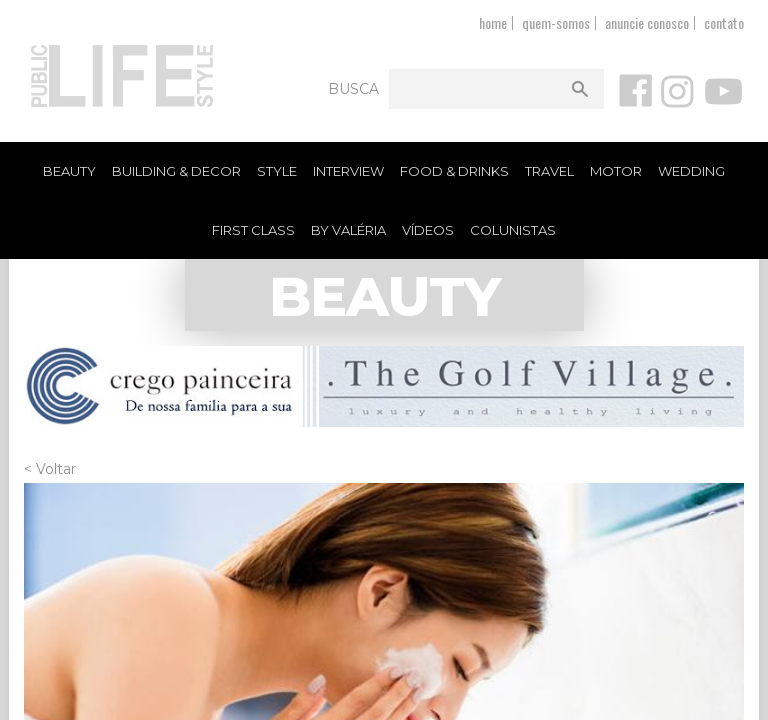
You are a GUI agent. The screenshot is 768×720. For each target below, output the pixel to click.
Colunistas (513, 230)
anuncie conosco (647, 22)
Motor (616, 171)
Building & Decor (176, 171)
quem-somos (556, 22)
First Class (253, 230)
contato (724, 22)
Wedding (691, 171)
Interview (348, 171)
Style (277, 171)
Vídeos (428, 230)
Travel (549, 171)
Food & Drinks (454, 171)
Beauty (69, 171)
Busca (353, 89)
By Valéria (348, 230)
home (493, 22)
